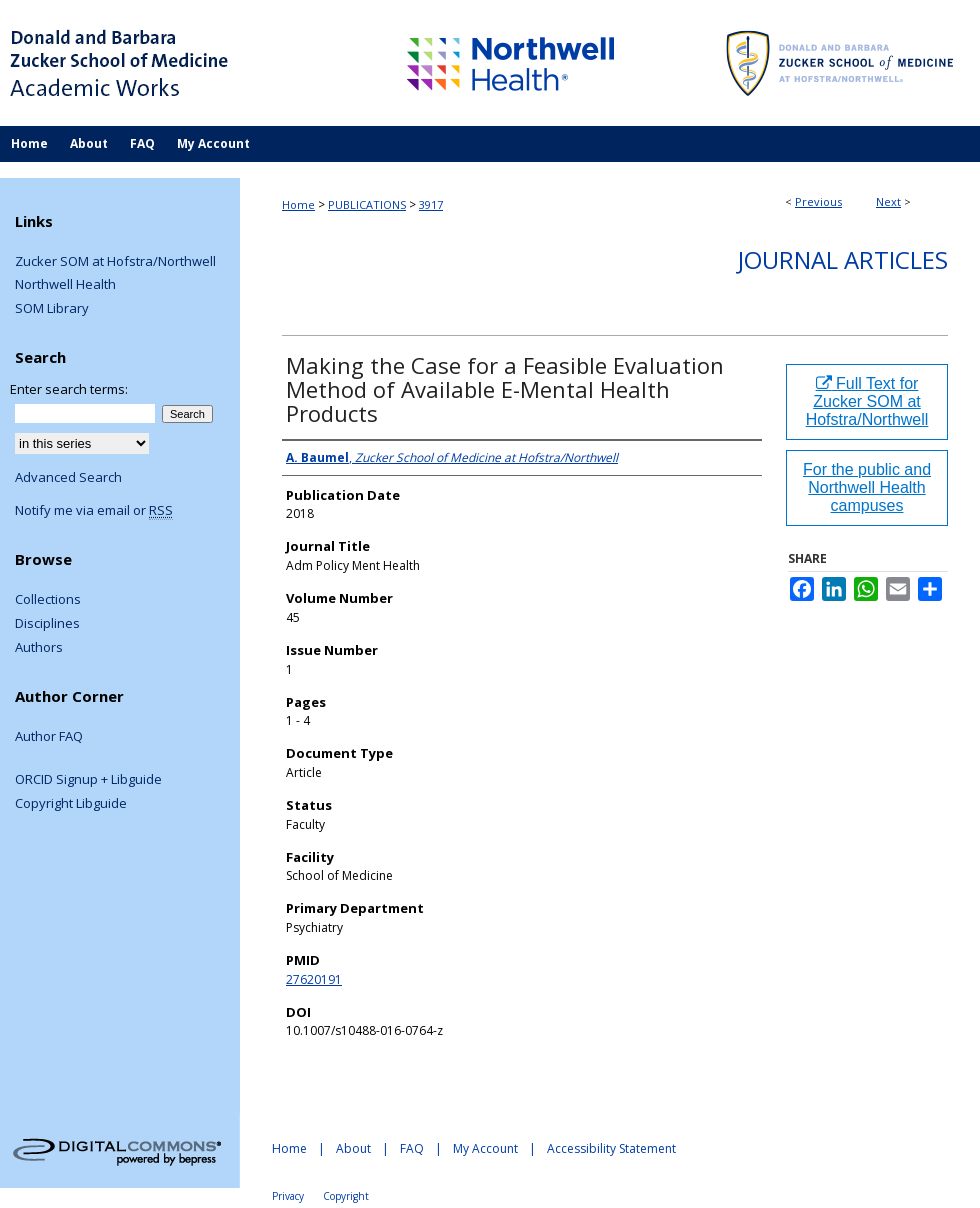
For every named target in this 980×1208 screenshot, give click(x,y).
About (353, 1148)
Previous (818, 201)
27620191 (314, 979)
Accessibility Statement (611, 1148)
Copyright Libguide (71, 804)
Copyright (346, 1196)
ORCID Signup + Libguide (88, 780)
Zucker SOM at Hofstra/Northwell (115, 262)
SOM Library (52, 309)
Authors (39, 648)
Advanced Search (68, 477)
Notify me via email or (94, 511)
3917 (431, 204)
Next (888, 201)
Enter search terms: (69, 389)
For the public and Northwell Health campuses (867, 487)
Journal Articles (843, 259)
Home (298, 204)
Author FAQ (49, 737)
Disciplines (47, 624)
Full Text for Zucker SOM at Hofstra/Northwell (867, 401)
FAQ (412, 1148)
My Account (485, 1148)
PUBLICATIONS (367, 204)
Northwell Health (65, 285)
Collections (48, 600)
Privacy (288, 1196)
